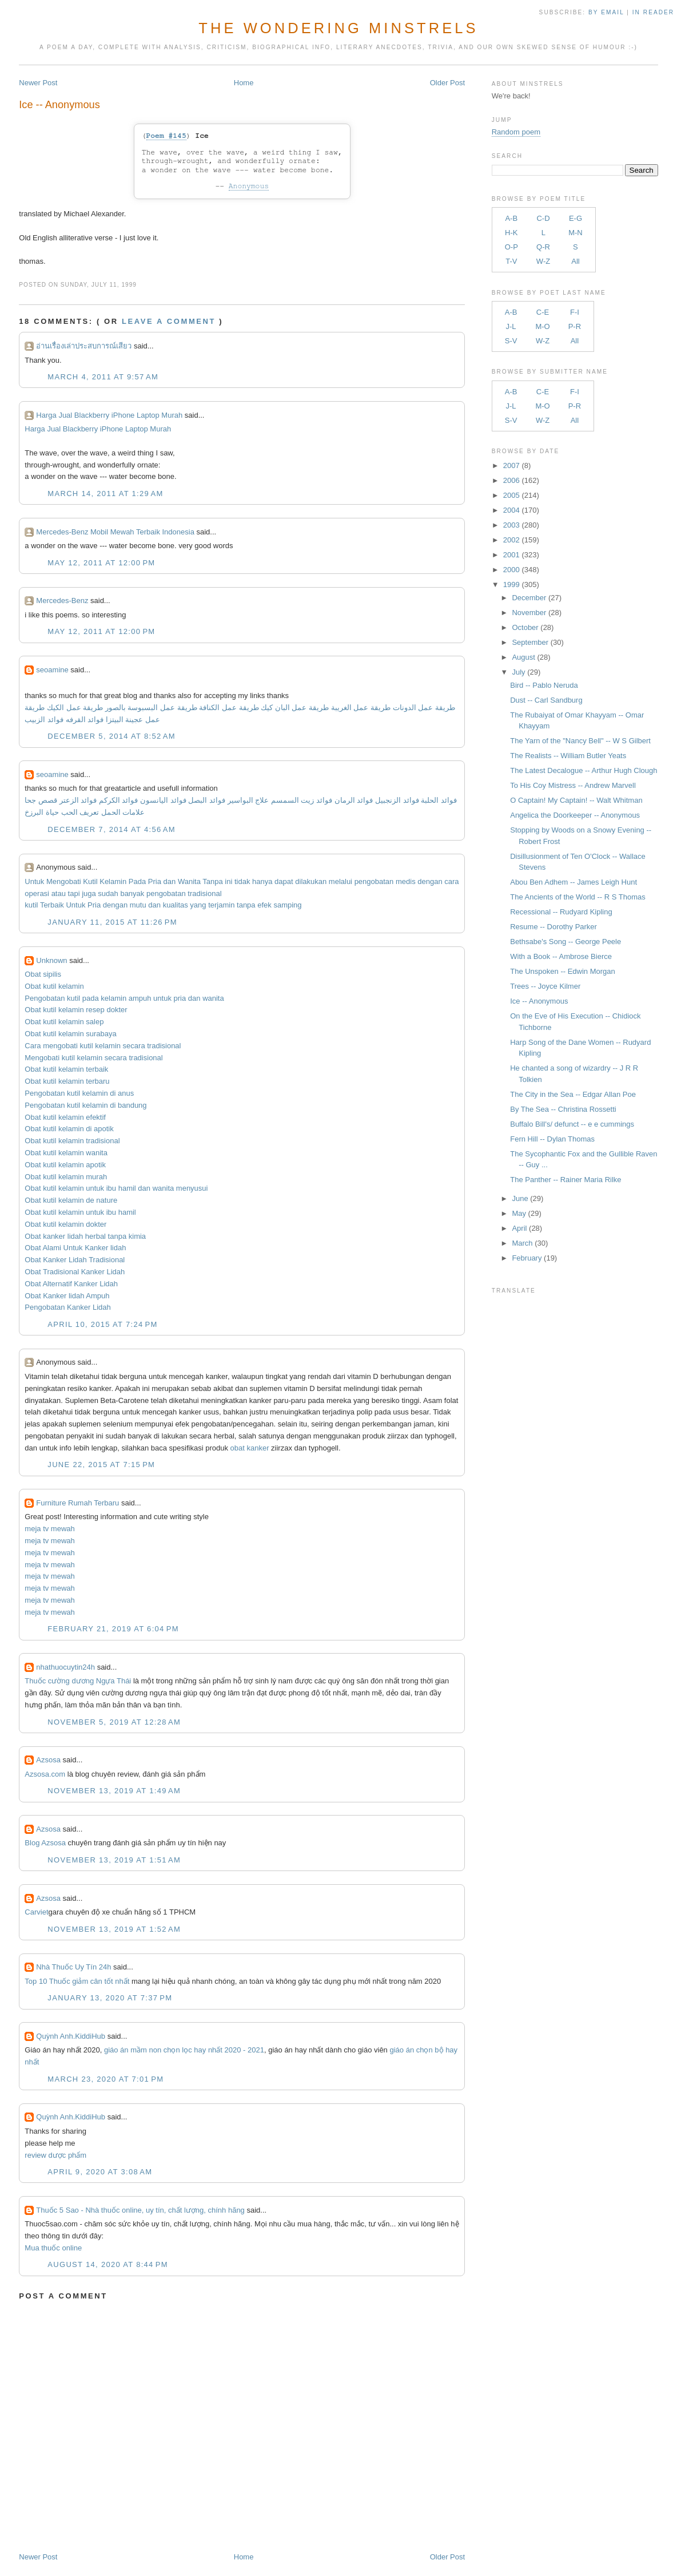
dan (170, 881)
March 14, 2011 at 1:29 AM (105, 493)
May (519, 1213)
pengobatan (374, 881)
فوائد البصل (206, 800)
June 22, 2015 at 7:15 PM (101, 1464)
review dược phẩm (55, 2155)
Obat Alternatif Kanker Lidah (71, 1283)
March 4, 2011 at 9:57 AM (102, 376)
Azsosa (48, 1759)
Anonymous (249, 186)
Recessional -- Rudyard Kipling (561, 911)
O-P (511, 247)
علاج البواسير (248, 800)
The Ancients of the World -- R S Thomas (578, 897)
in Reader (654, 12)
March (522, 1243)
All (575, 261)
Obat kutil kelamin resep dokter (76, 1009)
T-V (511, 261)
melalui (340, 881)
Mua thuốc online (53, 2248)
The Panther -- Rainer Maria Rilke (565, 1179)
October (525, 627)
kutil (31, 905)
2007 (511, 465)
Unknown (51, 960)
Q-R (543, 247)
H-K (511, 232)
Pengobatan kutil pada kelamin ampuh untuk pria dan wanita (124, 998)
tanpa (246, 905)
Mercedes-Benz (62, 600)
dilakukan (310, 881)
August (523, 657)
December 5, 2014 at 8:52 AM (111, 736)
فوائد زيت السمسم (301, 800)
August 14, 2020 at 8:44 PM (107, 2264)
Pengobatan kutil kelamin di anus (79, 1093)
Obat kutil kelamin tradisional (72, 1140)
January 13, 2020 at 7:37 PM (109, 1998)
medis (406, 881)
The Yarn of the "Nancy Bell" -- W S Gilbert (580, 740)
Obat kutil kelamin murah (66, 1176)
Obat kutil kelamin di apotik (69, 1128)
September (530, 642)
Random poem (516, 132)
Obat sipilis (43, 974)
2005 (511, 495)
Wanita (189, 881)
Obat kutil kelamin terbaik (66, 1069)
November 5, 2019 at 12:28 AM (114, 1722)
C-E (542, 312)
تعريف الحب (80, 812)
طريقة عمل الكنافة (228, 707)
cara (451, 881)
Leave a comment (169, 321)
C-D (542, 218)
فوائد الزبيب (44, 719)
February (526, 1258)
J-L (511, 326)
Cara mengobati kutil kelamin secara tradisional (103, 1045)
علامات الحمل (123, 812)
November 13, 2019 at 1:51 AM (114, 1860)
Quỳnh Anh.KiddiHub (70, 2036)
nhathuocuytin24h (65, 1667)
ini (228, 881)
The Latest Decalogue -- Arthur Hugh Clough (583, 770)
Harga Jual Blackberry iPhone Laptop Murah (109, 415)
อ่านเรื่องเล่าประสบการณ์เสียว (84, 346)
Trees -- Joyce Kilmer (545, 986)
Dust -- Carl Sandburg (546, 700)
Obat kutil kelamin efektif (65, 1117)
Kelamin (112, 881)
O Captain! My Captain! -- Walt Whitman (576, 800)
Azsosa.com (45, 1774)
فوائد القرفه (83, 719)
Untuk (34, 881)
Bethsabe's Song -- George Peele (565, 941)
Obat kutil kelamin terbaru (67, 1081)
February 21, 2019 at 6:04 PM (112, 1628)
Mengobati (63, 881)
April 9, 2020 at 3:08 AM (99, 2171)
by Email (606, 12)
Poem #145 (166, 136)
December (529, 597)
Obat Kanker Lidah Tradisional (75, 1259)
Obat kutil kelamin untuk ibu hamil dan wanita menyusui (116, 1188)
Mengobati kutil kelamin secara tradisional (93, 1057)
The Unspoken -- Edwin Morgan (562, 971)
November (529, 612)
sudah (108, 893)
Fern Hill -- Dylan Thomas (552, 1139)
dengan (429, 881)
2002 (511, 540)
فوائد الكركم (118, 800)
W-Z (543, 261)
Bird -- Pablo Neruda (544, 685)
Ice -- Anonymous (59, 104)
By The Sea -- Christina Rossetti (563, 1109)
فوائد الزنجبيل (397, 800)
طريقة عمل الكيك (75, 707)
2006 (511, 480)
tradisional (204, 893)
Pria (154, 881)
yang (198, 905)
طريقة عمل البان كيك (295, 707)
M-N (575, 232)
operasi (37, 893)
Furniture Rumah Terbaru (77, 1503)
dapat (283, 881)
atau (58, 893)
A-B (511, 218)
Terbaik (52, 905)
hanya (262, 881)
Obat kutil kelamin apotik (65, 1164)
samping (287, 905)
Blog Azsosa (45, 1842)
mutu (138, 905)
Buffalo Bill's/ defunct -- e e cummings (572, 1124)
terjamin (221, 905)
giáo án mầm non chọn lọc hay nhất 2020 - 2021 (184, 2050)
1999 (511, 584)
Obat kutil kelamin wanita (66, 1152)
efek (264, 905)
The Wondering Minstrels (338, 28)
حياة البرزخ (42, 812)
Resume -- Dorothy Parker (553, 926)
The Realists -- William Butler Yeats (568, 755)
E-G (575, 218)
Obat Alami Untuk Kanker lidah (75, 1247)
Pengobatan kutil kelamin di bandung (85, 1105)
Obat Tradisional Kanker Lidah (75, 1271)
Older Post (447, 82)
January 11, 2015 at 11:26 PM (112, 922)
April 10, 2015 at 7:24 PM (102, 1324)
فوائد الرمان (353, 800)
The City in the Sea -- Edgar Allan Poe (573, 1094)
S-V (511, 340)
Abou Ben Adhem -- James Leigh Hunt (573, 882)
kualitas (175, 905)
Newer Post (38, 82)
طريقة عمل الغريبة (361, 707)
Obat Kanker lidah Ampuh (67, 1295)
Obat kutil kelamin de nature (71, 1200)
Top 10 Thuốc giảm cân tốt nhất (77, 1981)
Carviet (36, 1912)
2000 (511, 569)
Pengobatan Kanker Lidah (67, 1307)
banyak (132, 893)
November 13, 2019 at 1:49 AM (114, 1790)
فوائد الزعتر (78, 800)
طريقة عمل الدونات (424, 707)
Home (244, 82)
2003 (511, 525)
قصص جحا (41, 800)
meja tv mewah (49, 1528)
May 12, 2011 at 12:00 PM (101, 562)
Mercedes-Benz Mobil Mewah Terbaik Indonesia (115, 532)
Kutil (90, 881)
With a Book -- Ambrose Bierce (561, 956)
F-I (574, 312)
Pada (137, 881)
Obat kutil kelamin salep (64, 1021)
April (519, 1228)
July (518, 672)
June (520, 1198)
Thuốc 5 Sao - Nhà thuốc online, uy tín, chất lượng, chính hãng (140, 2210)
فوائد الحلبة (439, 800)
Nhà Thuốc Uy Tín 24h (73, 1967)
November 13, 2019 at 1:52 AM (114, 1929)
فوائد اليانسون (163, 800)
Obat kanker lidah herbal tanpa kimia (85, 1236)
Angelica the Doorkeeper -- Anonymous (575, 815)
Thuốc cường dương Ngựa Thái (78, 1681)
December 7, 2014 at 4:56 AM (111, 829)
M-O (542, 326)
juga (89, 893)
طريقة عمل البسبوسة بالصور (151, 707)
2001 (511, 554)
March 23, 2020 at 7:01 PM (105, 2079)
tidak (242, 881)
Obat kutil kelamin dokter (65, 1224)
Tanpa (212, 881)
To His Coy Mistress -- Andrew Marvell (573, 785)
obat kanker (249, 1448)
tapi (74, 893)
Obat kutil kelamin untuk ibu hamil (80, 1212)
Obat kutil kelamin (54, 986)
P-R (574, 326)
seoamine (52, 669)
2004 (511, 510)
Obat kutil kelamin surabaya (70, 1033)
